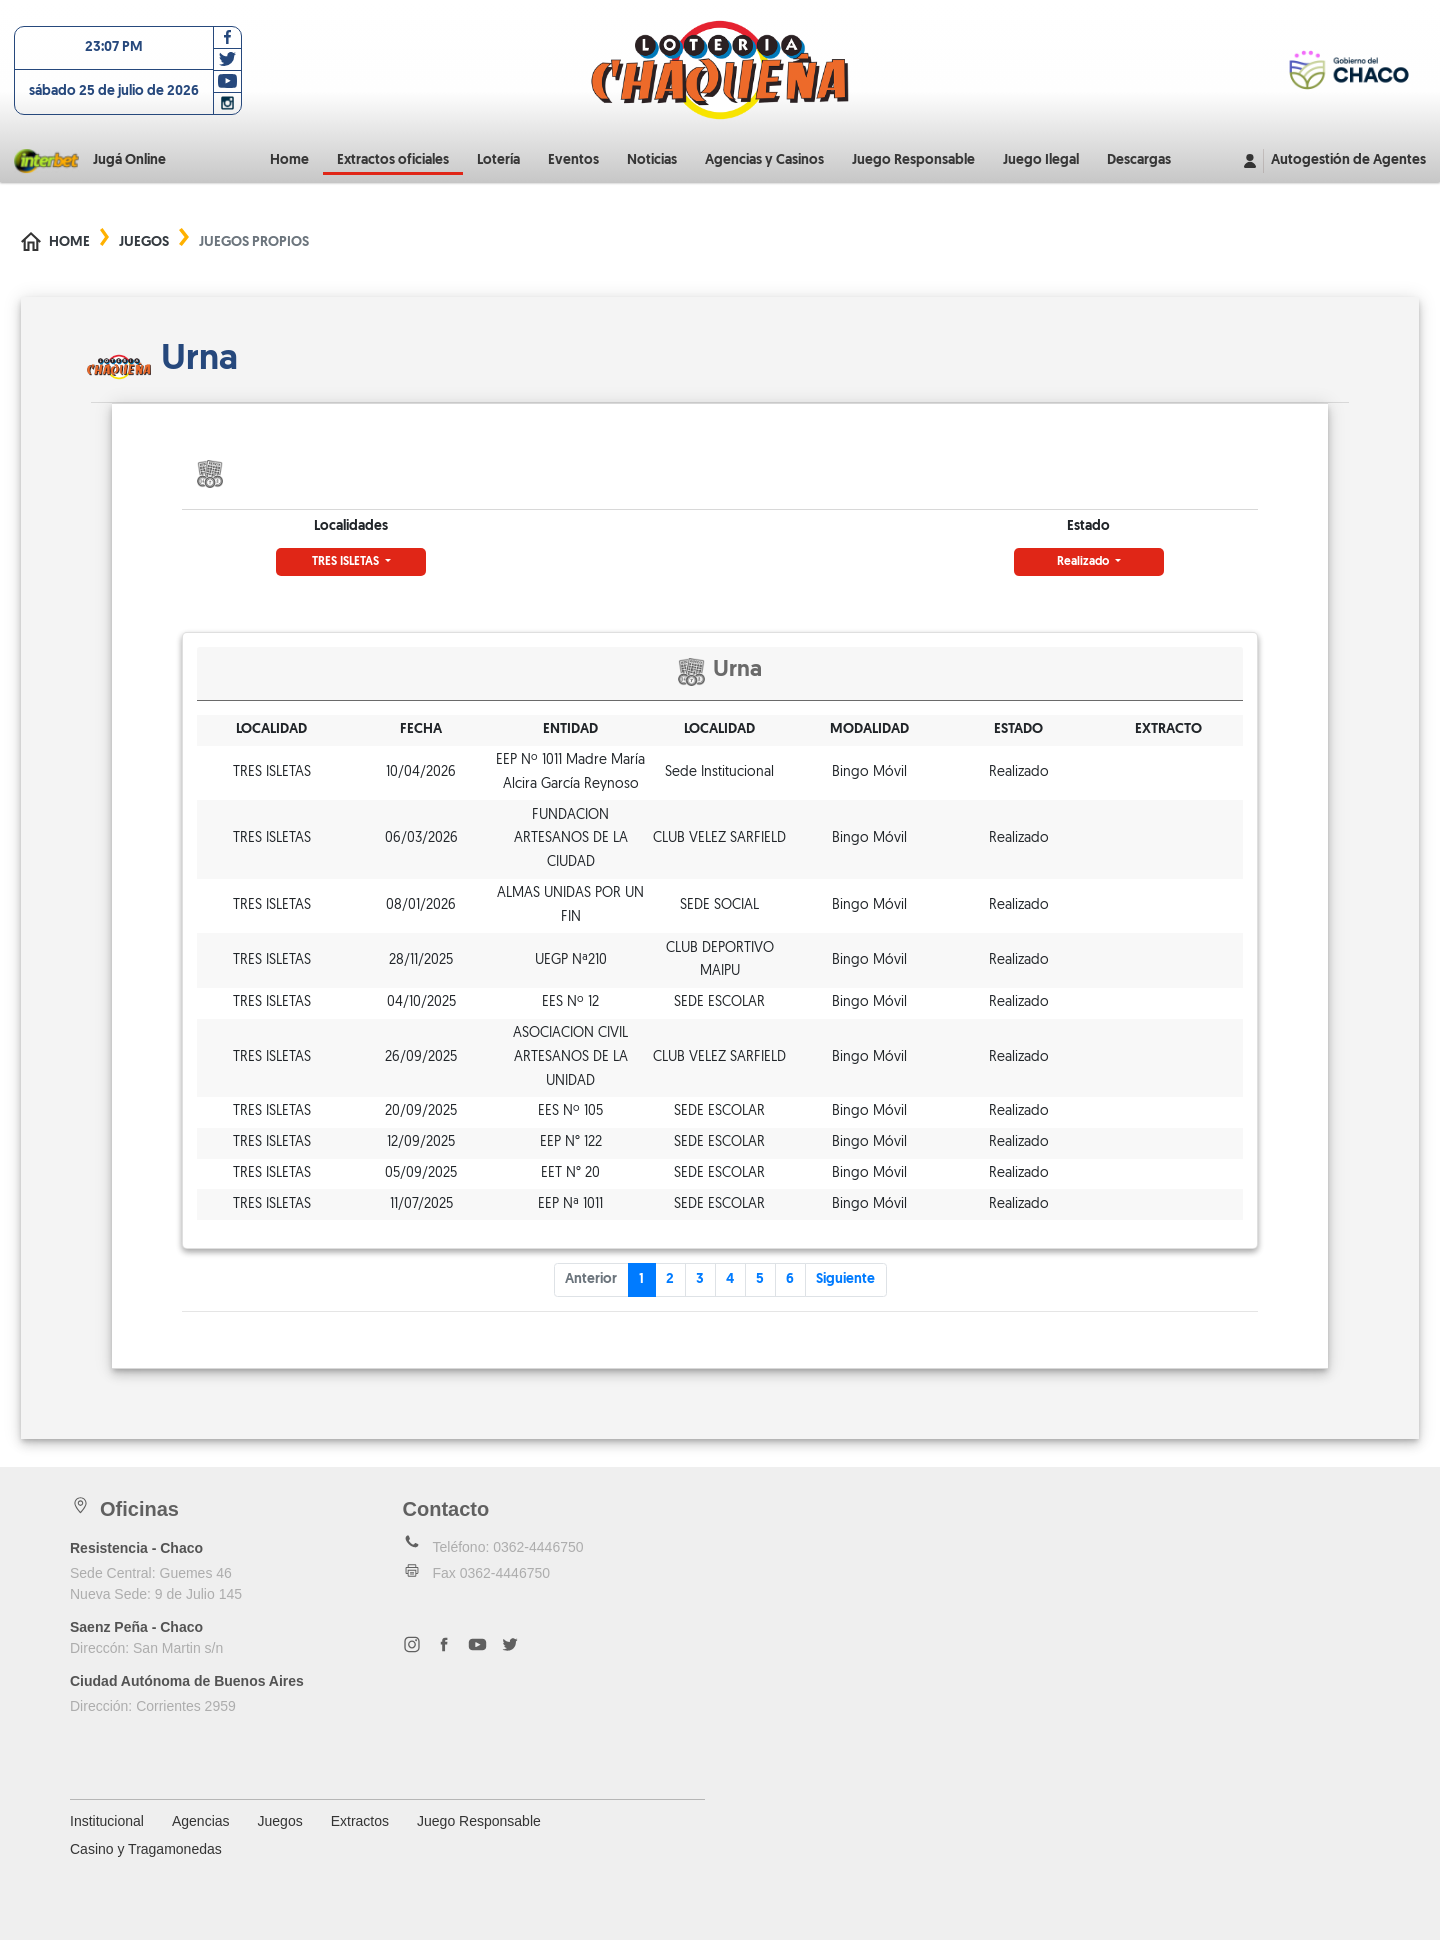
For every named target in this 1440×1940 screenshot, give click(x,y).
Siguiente (845, 1279)
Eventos (573, 160)
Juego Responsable (913, 160)
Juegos (144, 242)
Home (289, 160)
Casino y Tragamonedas (146, 1849)
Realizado (1084, 562)
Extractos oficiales (393, 160)
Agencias (201, 1821)
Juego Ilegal (1041, 160)
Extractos (360, 1821)
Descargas (1139, 160)
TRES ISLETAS (347, 562)
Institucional (107, 1821)
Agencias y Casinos (764, 160)
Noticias (652, 160)
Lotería (498, 160)
